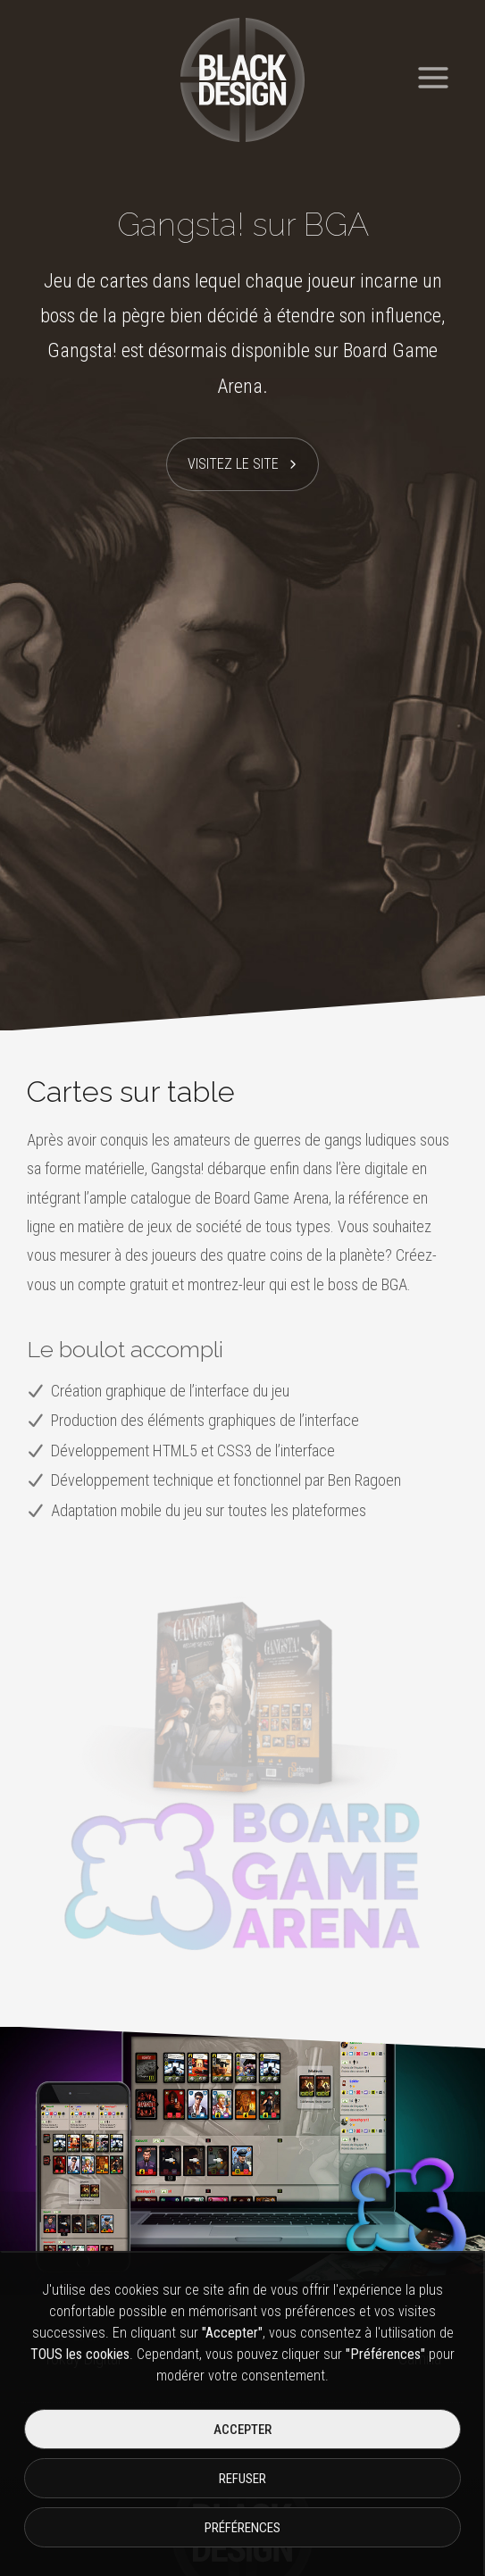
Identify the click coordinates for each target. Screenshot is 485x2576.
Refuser (242, 2479)
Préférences (242, 2528)
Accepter (242, 2430)
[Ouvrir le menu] (433, 71)
